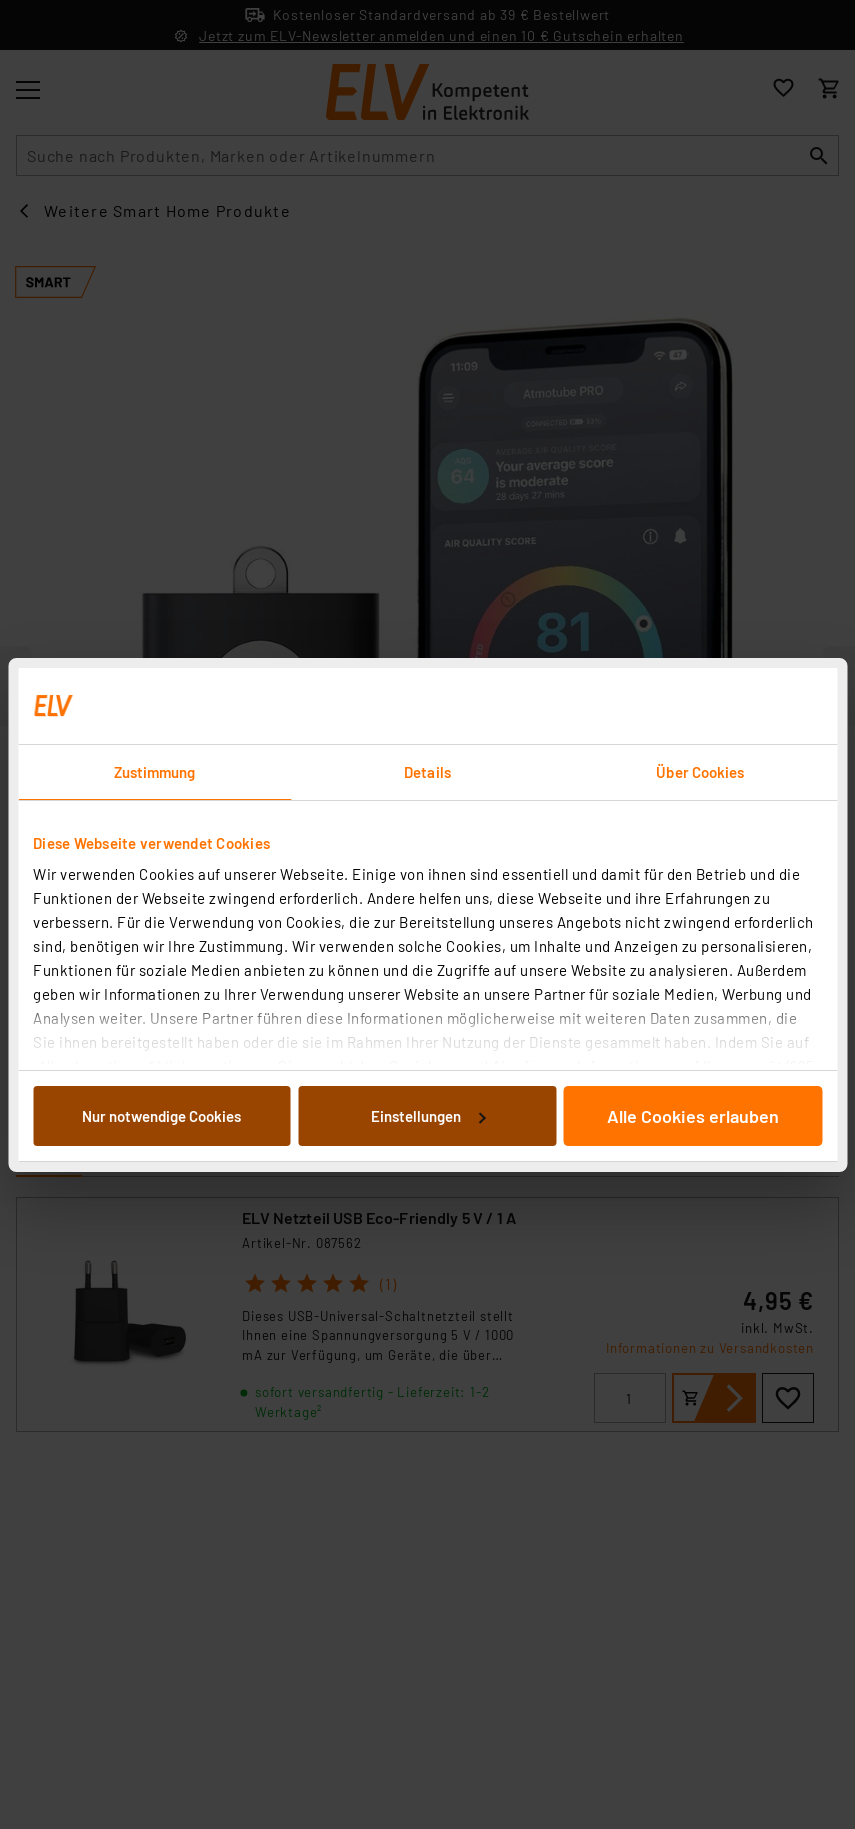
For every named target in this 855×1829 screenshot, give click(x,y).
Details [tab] (427, 772)
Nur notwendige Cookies (161, 1116)
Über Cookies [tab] (700, 772)
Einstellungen (428, 1116)
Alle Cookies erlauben (693, 1116)
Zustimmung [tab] (155, 772)
